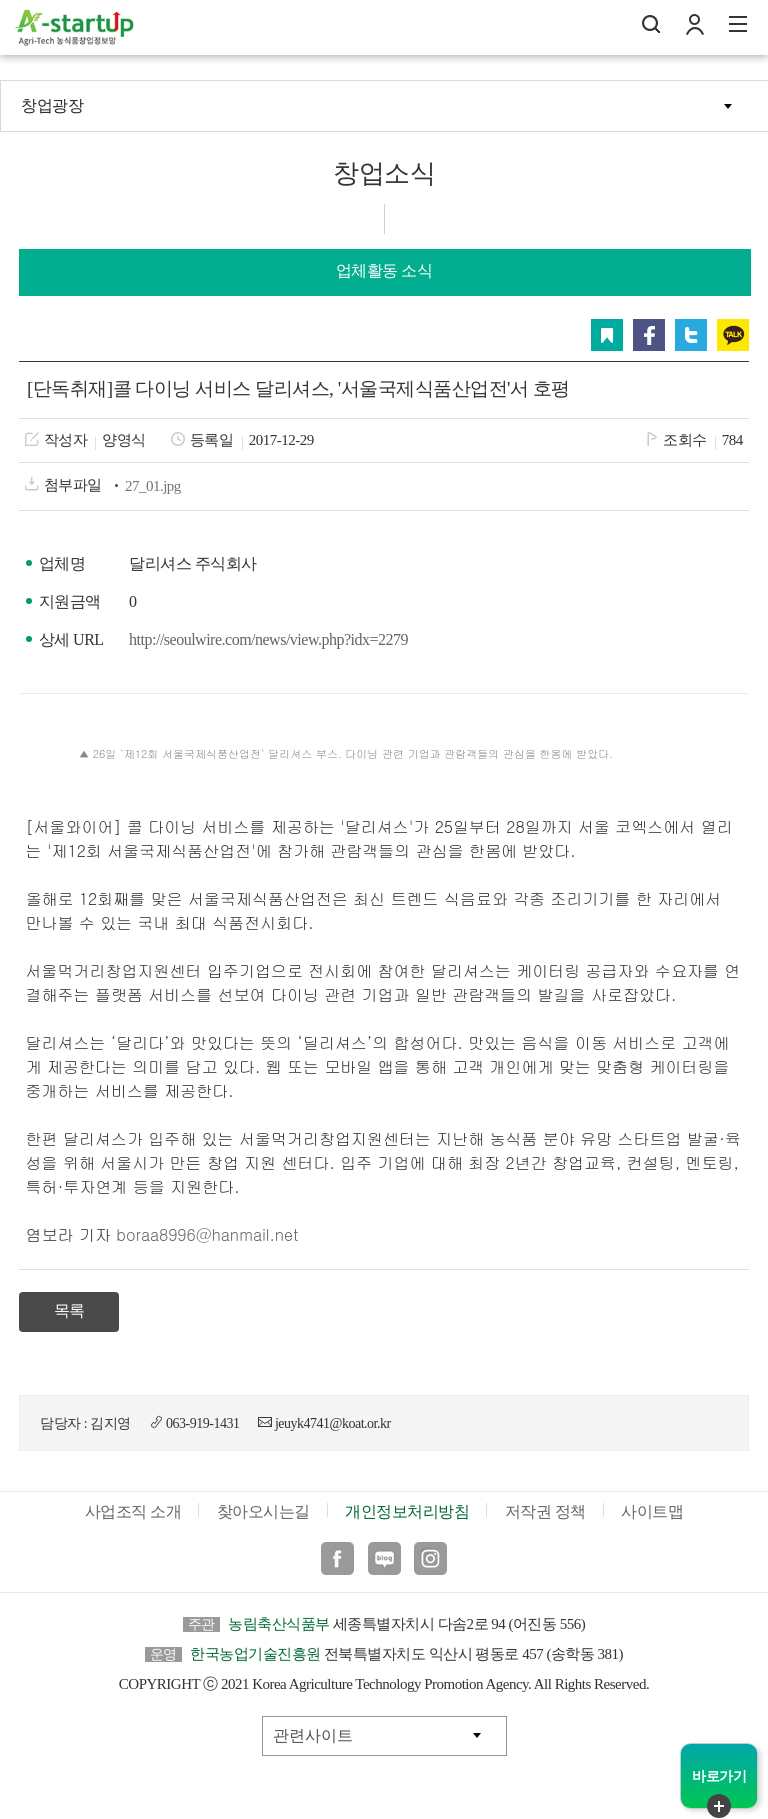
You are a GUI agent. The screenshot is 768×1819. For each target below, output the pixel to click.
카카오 (733, 335)
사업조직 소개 (133, 1511)
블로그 (384, 1558)
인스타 (430, 1558)
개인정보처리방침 (407, 1511)
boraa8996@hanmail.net (207, 1234)
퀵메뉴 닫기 (719, 1806)
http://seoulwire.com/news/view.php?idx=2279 (268, 639)
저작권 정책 (545, 1511)
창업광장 (52, 105)
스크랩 (607, 335)
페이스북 (649, 335)
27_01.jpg (153, 486)
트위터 (691, 335)
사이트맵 (652, 1511)
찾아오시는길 (263, 1511)
